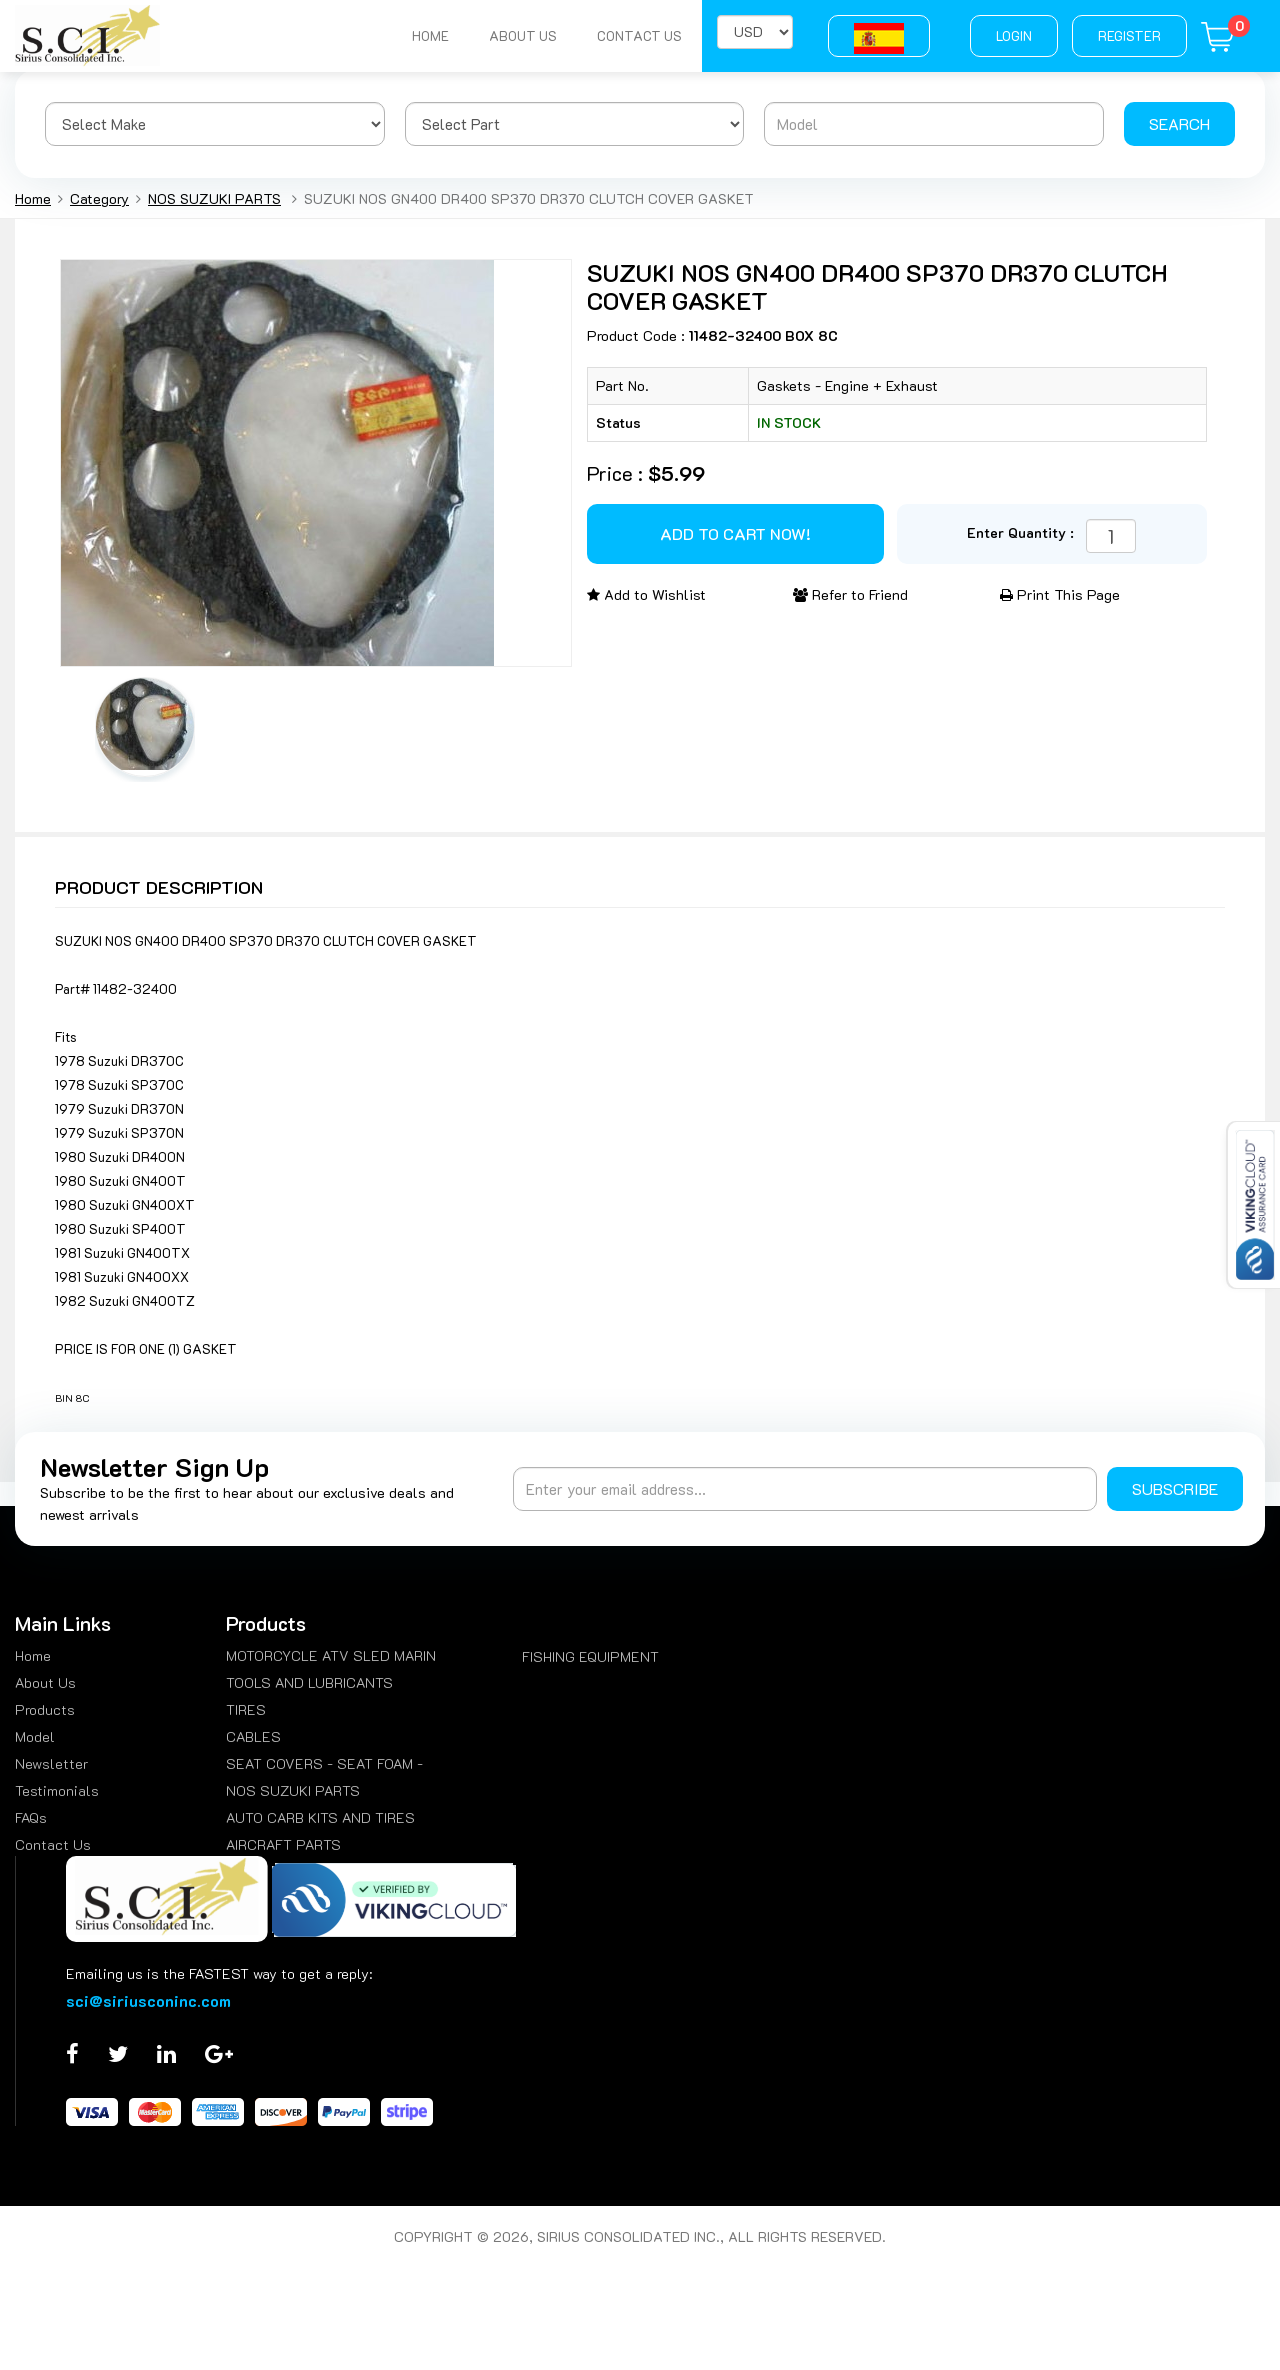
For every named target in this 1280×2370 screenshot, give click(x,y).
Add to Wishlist (646, 594)
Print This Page (1060, 594)
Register (1129, 35)
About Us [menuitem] (45, 1682)
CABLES (253, 1736)
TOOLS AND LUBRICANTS (309, 1682)
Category (99, 198)
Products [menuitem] (45, 1709)
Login (1014, 35)
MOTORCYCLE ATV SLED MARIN (331, 1655)
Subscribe (1175, 1488)
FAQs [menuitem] (31, 1817)
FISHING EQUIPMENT (590, 1656)
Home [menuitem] (33, 1655)
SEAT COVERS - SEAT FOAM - (324, 1763)
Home (430, 35)
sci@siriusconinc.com (148, 2000)
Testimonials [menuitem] (57, 1790)
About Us (523, 35)
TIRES (246, 1709)
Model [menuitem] (35, 1736)
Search (1179, 123)
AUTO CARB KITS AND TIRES (320, 1817)
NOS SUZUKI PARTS (214, 198)
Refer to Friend (850, 594)
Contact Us (639, 35)
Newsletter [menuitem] (51, 1763)
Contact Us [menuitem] (53, 1844)
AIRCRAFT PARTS (283, 1844)
